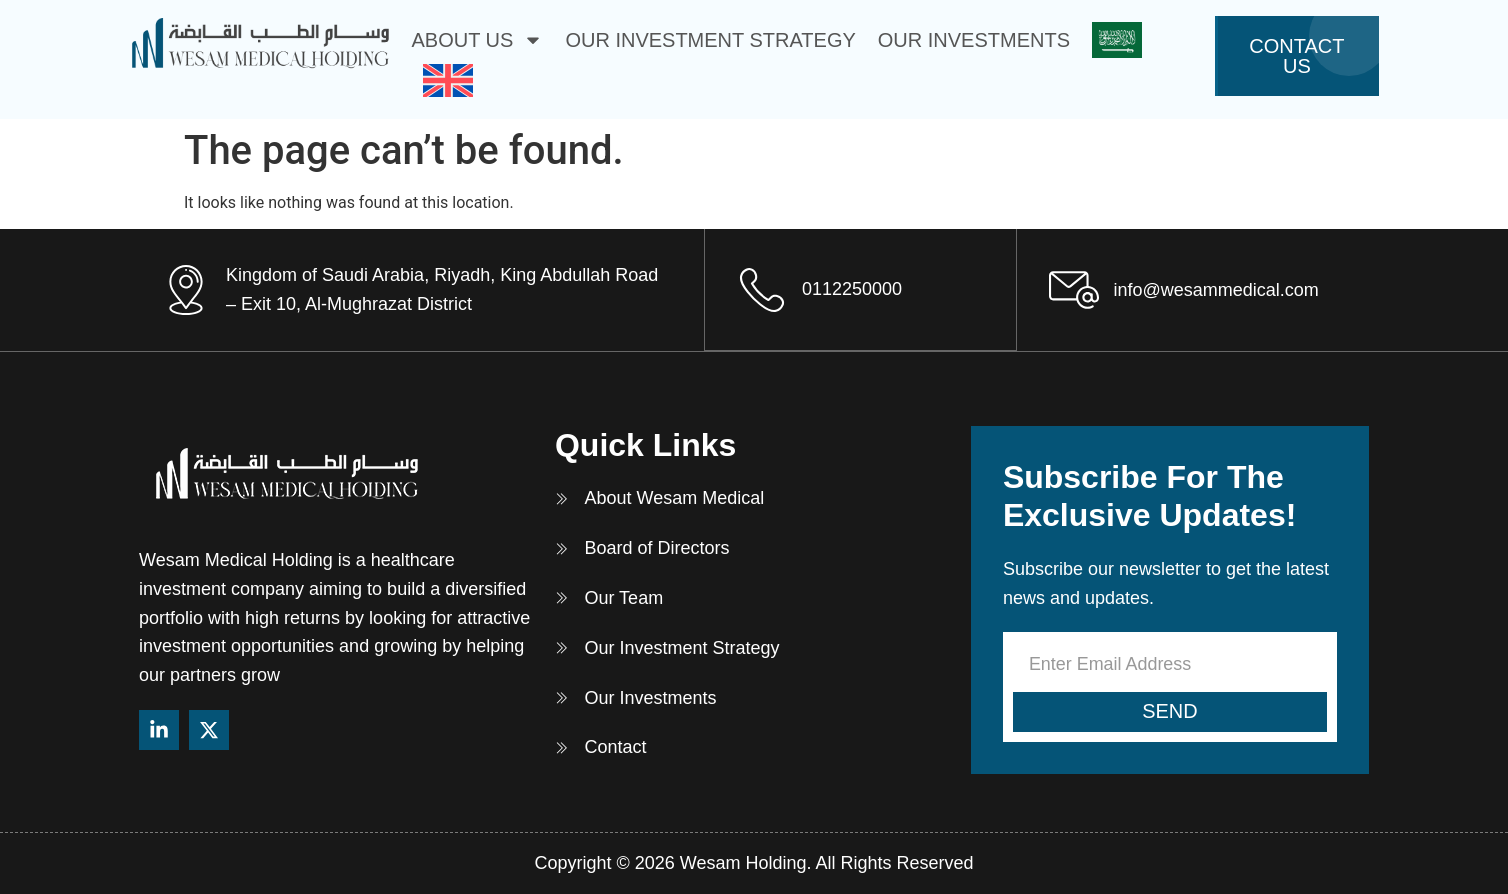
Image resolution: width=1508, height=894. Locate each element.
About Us (478, 40)
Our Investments (974, 40)
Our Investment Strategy (710, 40)
